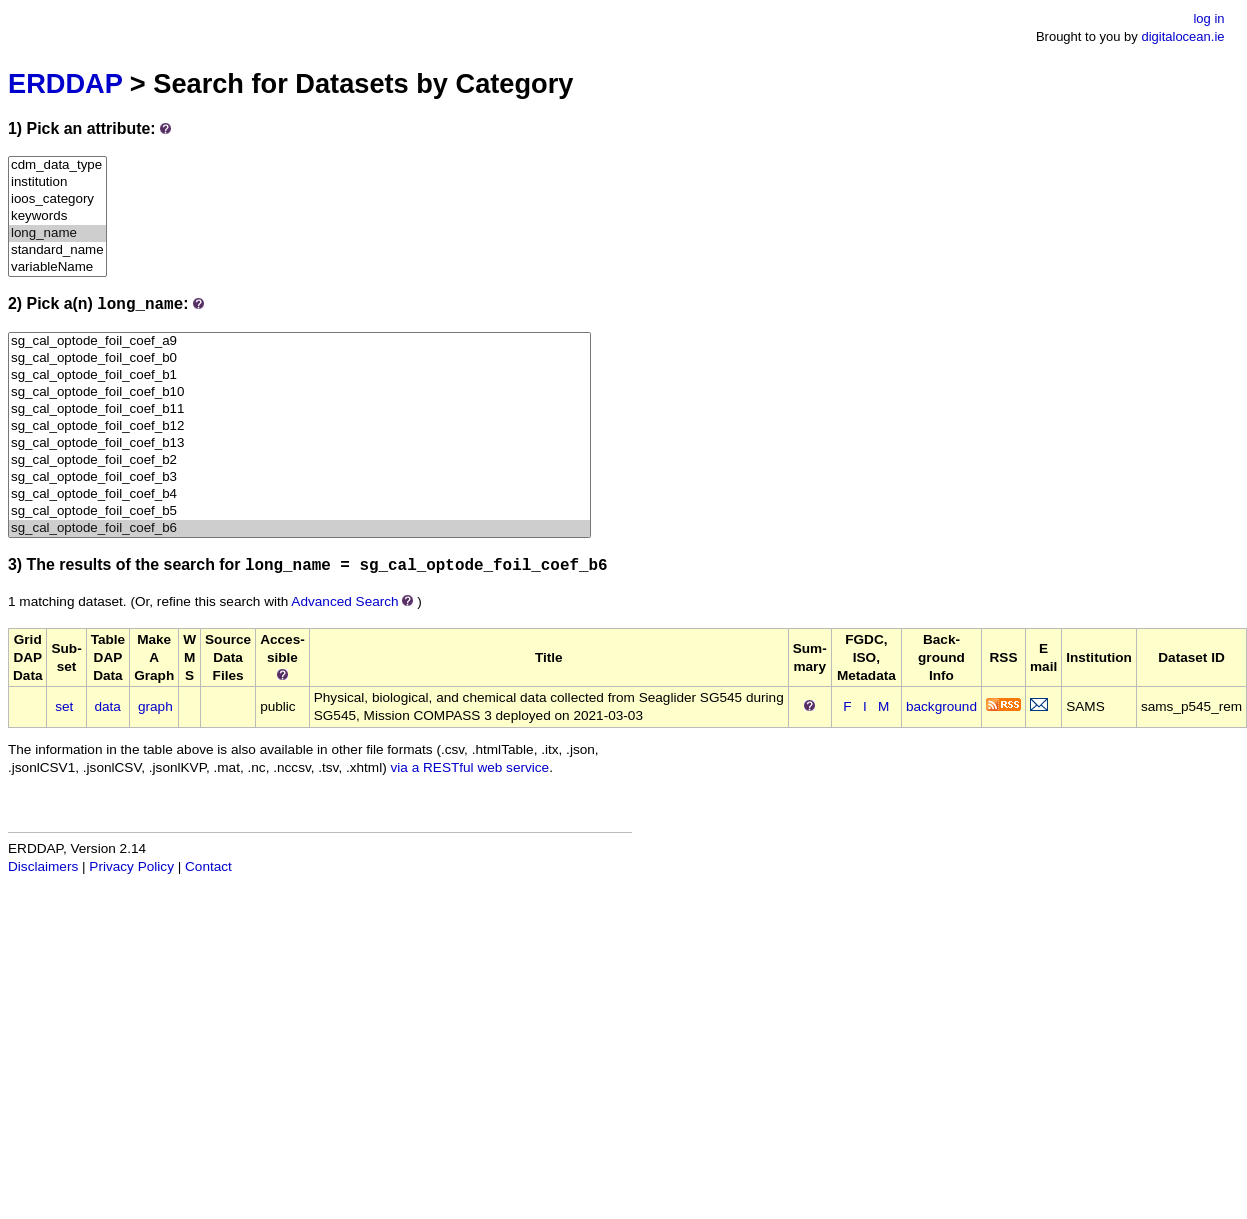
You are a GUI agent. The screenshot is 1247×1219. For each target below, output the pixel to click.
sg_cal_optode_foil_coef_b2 (299, 460)
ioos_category (57, 199)
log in (1208, 18)
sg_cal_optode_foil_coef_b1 (299, 375)
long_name (57, 233)
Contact (208, 866)
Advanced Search (344, 601)
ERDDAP (65, 83)
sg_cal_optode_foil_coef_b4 (299, 494)
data (107, 706)
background (941, 706)
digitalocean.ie (1182, 36)
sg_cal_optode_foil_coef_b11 (299, 409)
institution (57, 182)
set (64, 706)
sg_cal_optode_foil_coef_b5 (299, 511)
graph (155, 706)
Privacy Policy (131, 866)
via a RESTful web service (470, 767)
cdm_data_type (57, 165)
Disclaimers (43, 866)
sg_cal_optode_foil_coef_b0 (299, 358)
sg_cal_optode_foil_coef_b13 (299, 443)
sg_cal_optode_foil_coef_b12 (299, 426)
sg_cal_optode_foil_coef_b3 (299, 477)
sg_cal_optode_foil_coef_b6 (299, 528)
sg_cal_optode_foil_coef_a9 (299, 341)
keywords (57, 216)
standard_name (57, 250)
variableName (57, 267)
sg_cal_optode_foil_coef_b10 (299, 392)
